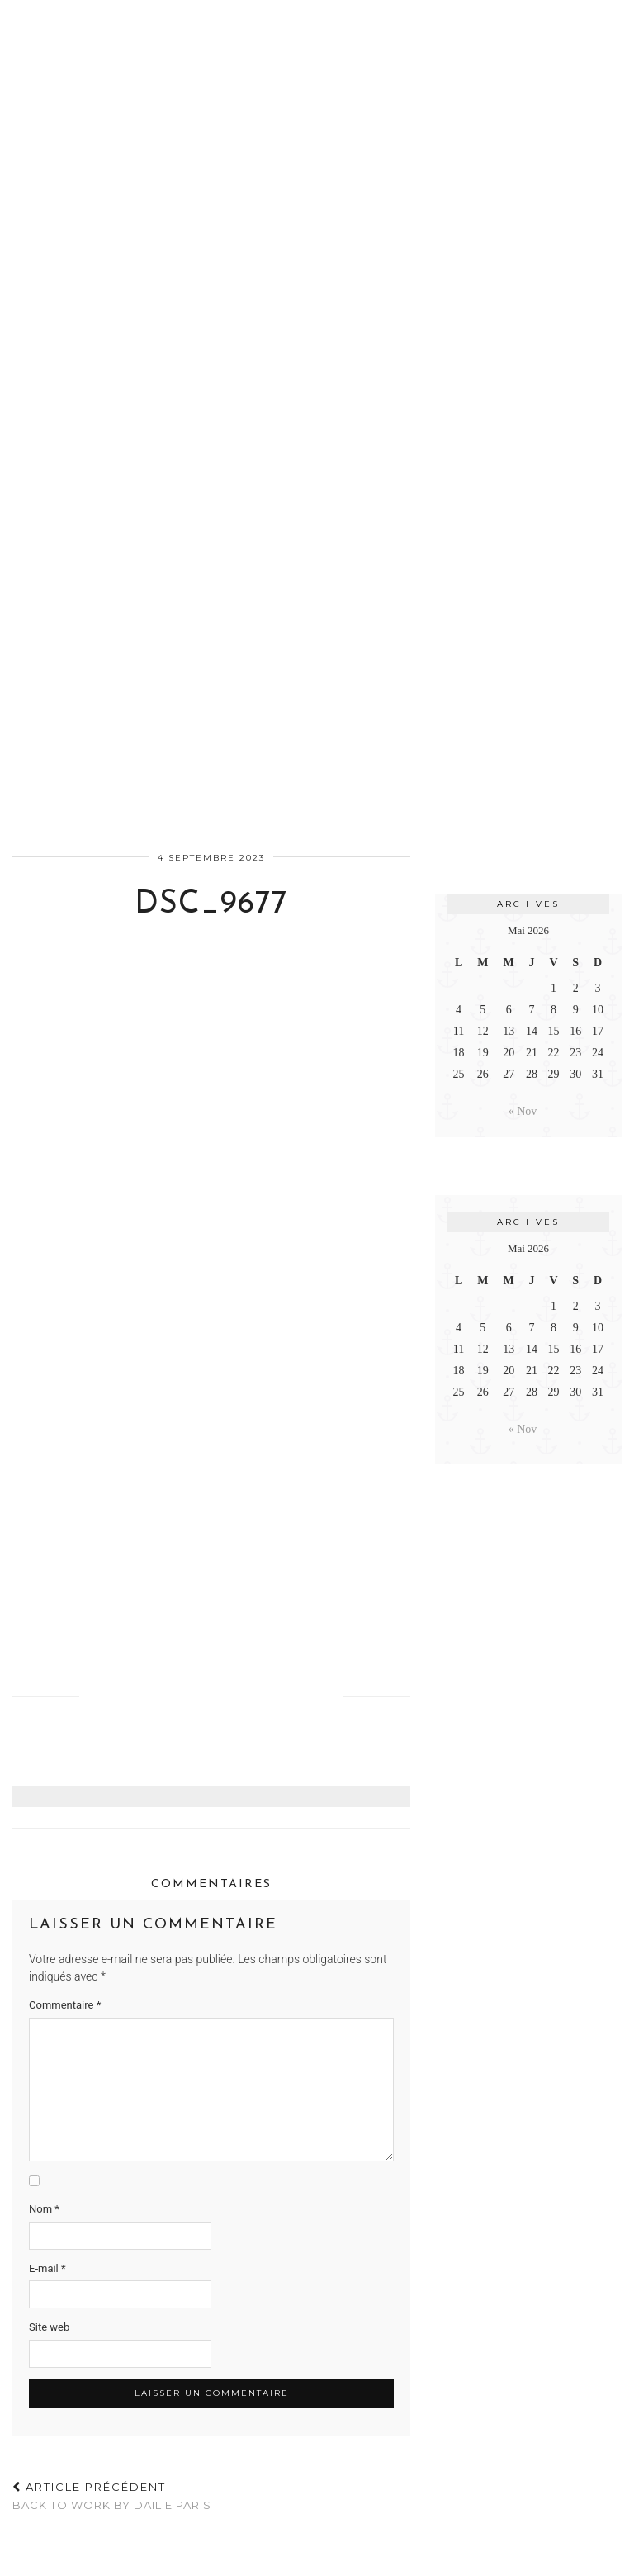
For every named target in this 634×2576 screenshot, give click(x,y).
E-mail (47, 2268)
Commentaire (65, 2005)
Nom (44, 2209)
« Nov (523, 1111)
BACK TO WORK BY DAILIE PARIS (111, 2496)
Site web (49, 2327)
